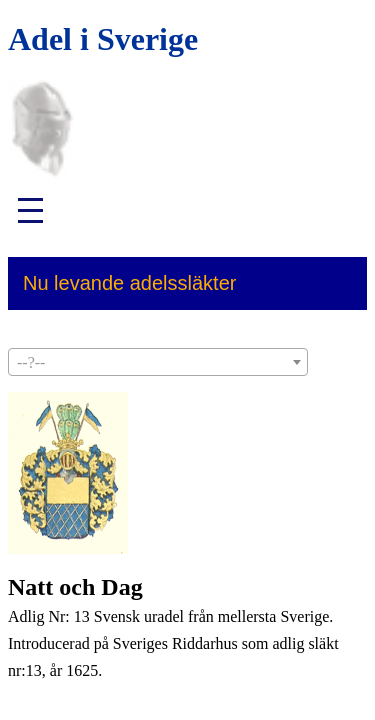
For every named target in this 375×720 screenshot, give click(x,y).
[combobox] (158, 362)
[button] (38, 210)
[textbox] (158, 363)
